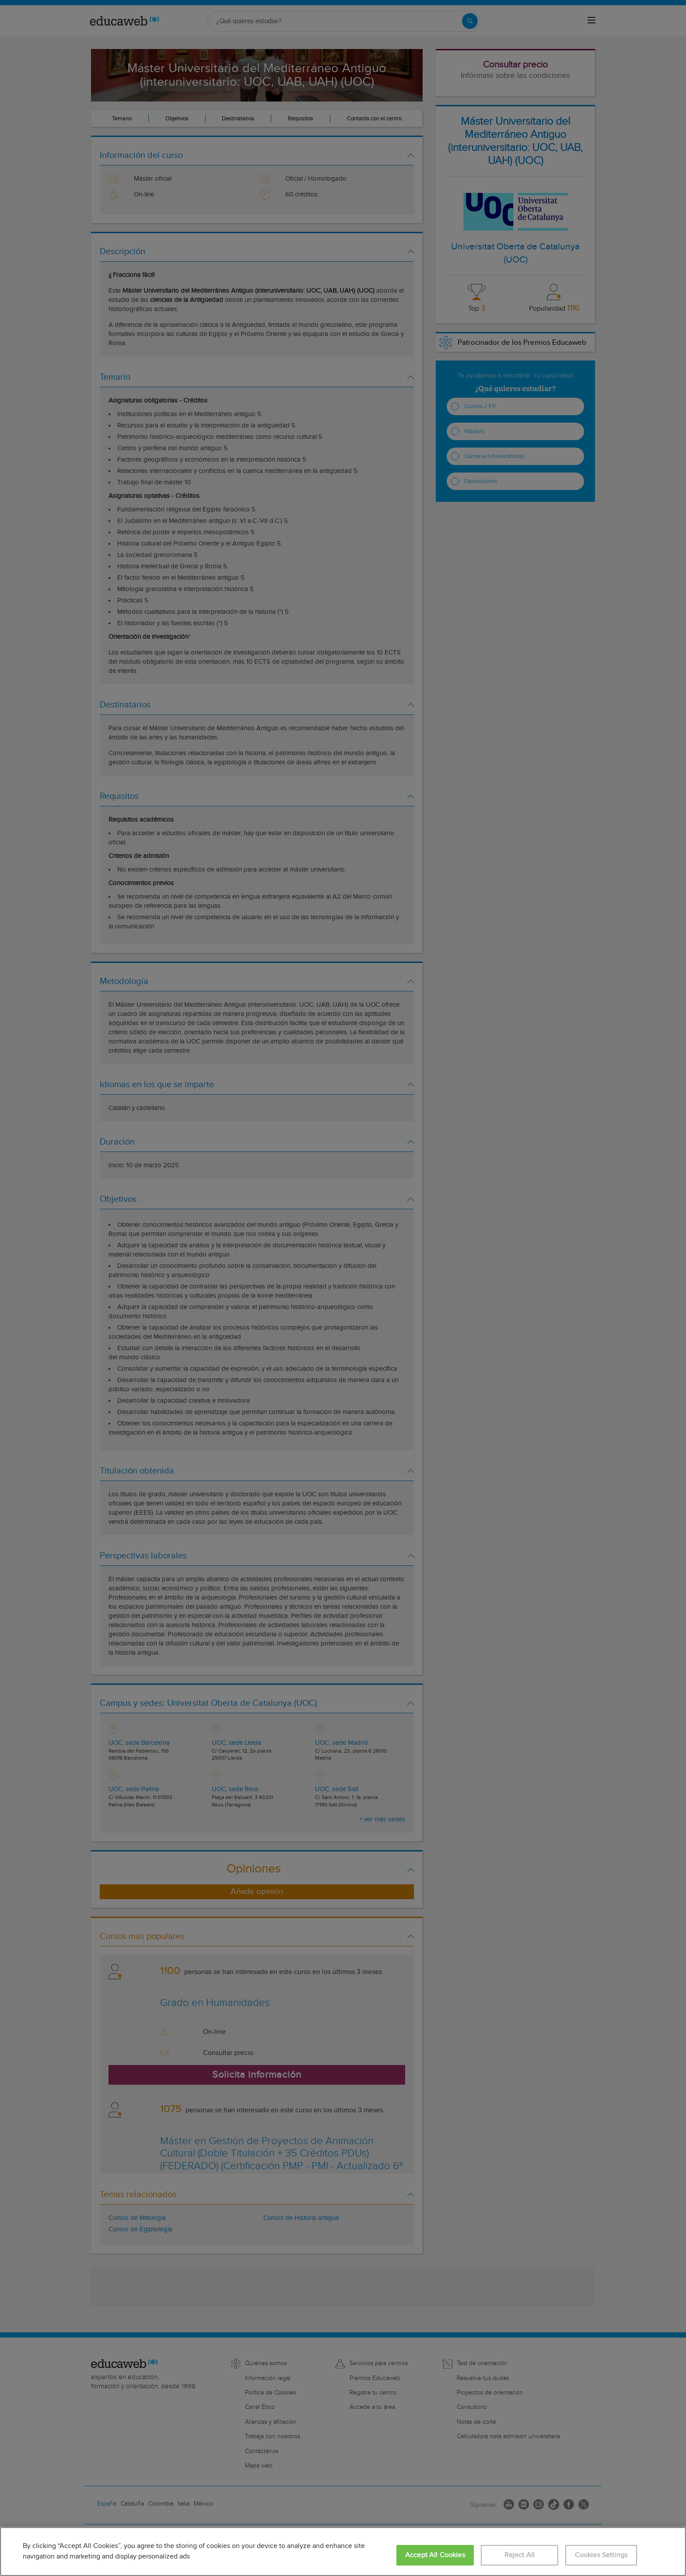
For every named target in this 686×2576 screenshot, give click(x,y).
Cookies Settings (601, 2555)
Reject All (519, 2555)
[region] (343, 2551)
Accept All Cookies (435, 2555)
